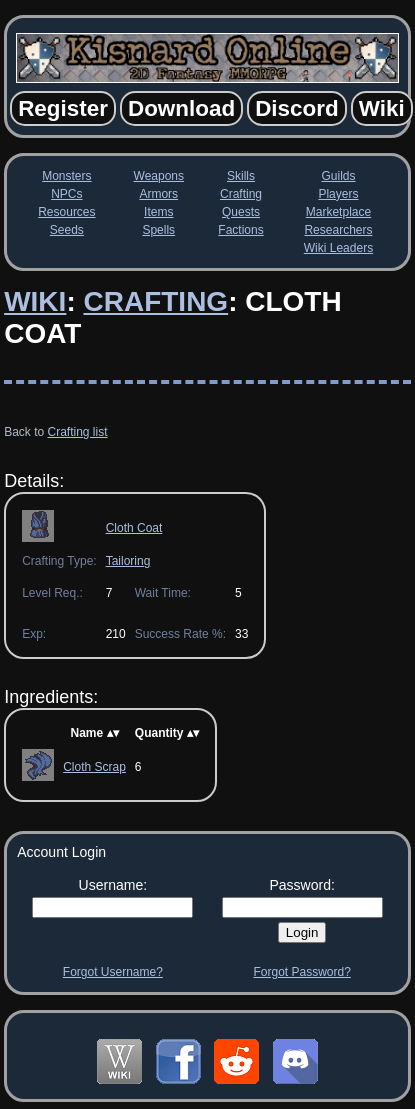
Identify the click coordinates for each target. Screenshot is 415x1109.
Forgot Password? (301, 972)
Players (338, 194)
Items (158, 212)
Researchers (338, 230)
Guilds (338, 176)
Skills (241, 176)
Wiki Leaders (338, 248)
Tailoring (128, 561)
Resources (66, 212)
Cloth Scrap (94, 767)
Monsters (66, 176)
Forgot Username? (113, 972)
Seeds (67, 230)
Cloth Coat (134, 528)
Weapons (159, 176)
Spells (158, 230)
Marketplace (338, 212)
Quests (241, 212)
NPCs (66, 194)
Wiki (35, 301)
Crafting (241, 194)
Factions (240, 230)
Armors (158, 194)
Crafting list (78, 432)
